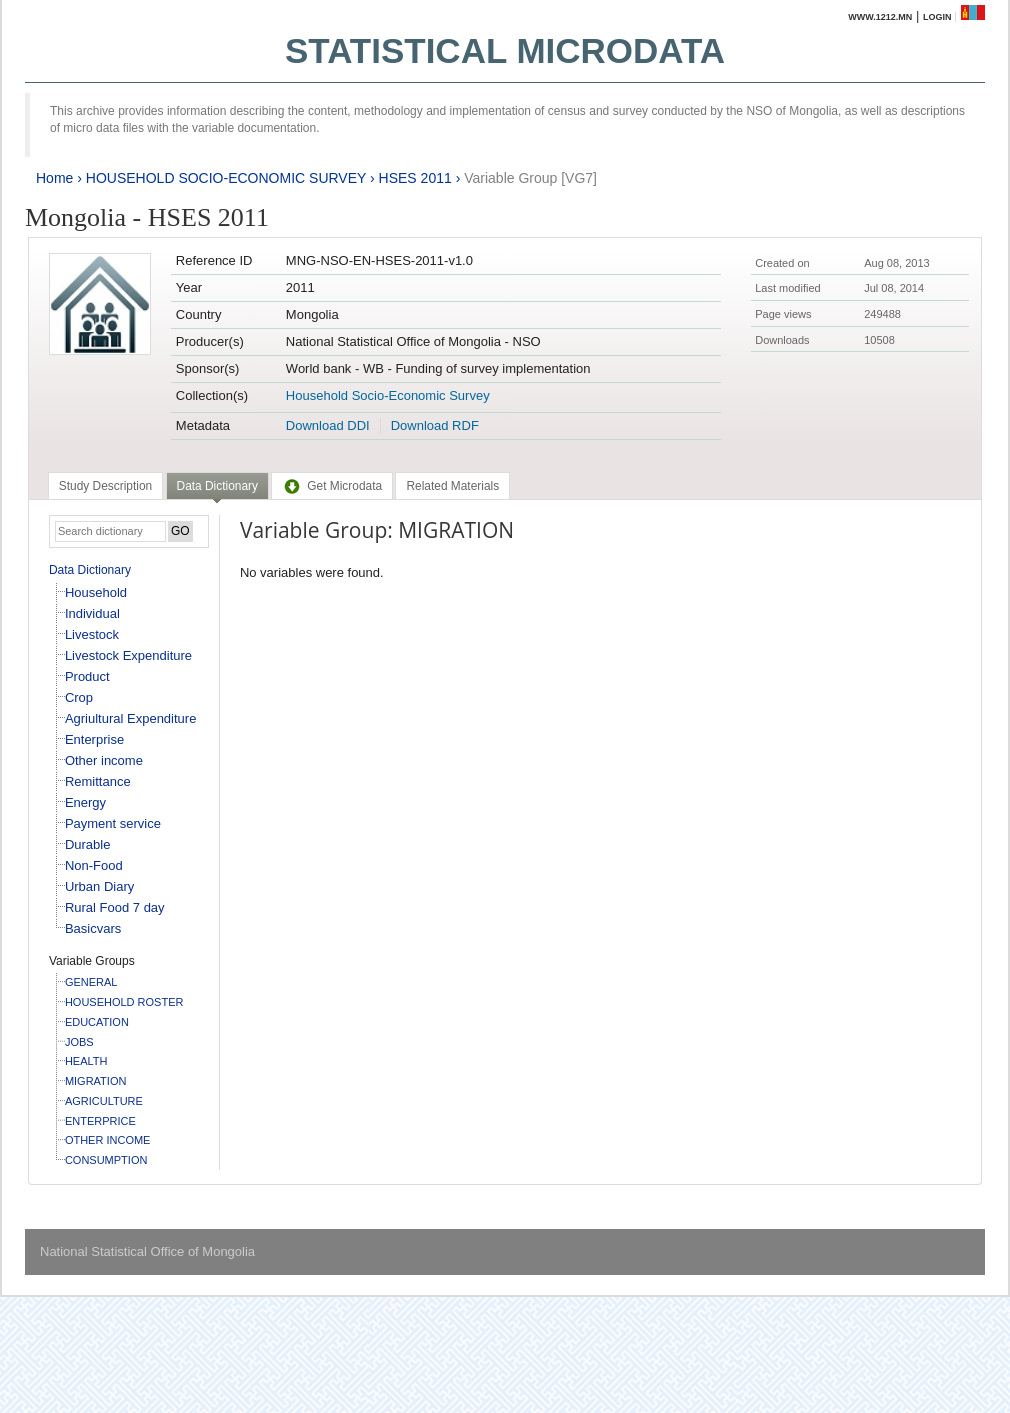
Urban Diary (99, 886)
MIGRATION (96, 1081)
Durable (88, 844)
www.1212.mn (880, 17)
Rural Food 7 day (115, 907)
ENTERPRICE (100, 1121)
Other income (104, 760)
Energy (85, 802)
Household (96, 592)
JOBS (79, 1042)
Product (87, 676)
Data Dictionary (90, 570)
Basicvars (93, 928)
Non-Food (94, 865)
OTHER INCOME (108, 1140)
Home (54, 178)
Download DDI (328, 425)
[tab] (105, 486)
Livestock (92, 634)
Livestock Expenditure (128, 655)
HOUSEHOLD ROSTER (124, 1002)
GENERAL (91, 982)
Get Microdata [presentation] (332, 486)
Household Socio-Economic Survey (388, 395)
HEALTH (86, 1061)
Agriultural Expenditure (131, 718)
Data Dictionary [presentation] (217, 486)
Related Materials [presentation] (452, 486)
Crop (79, 697)
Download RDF (435, 425)
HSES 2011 (415, 178)
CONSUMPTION (106, 1160)
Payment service (113, 823)
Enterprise (94, 739)
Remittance (98, 781)
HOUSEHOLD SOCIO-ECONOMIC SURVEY (226, 178)
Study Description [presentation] (105, 486)
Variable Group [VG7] (530, 178)
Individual (92, 613)
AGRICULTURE (104, 1101)
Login (937, 17)
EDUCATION (97, 1022)
